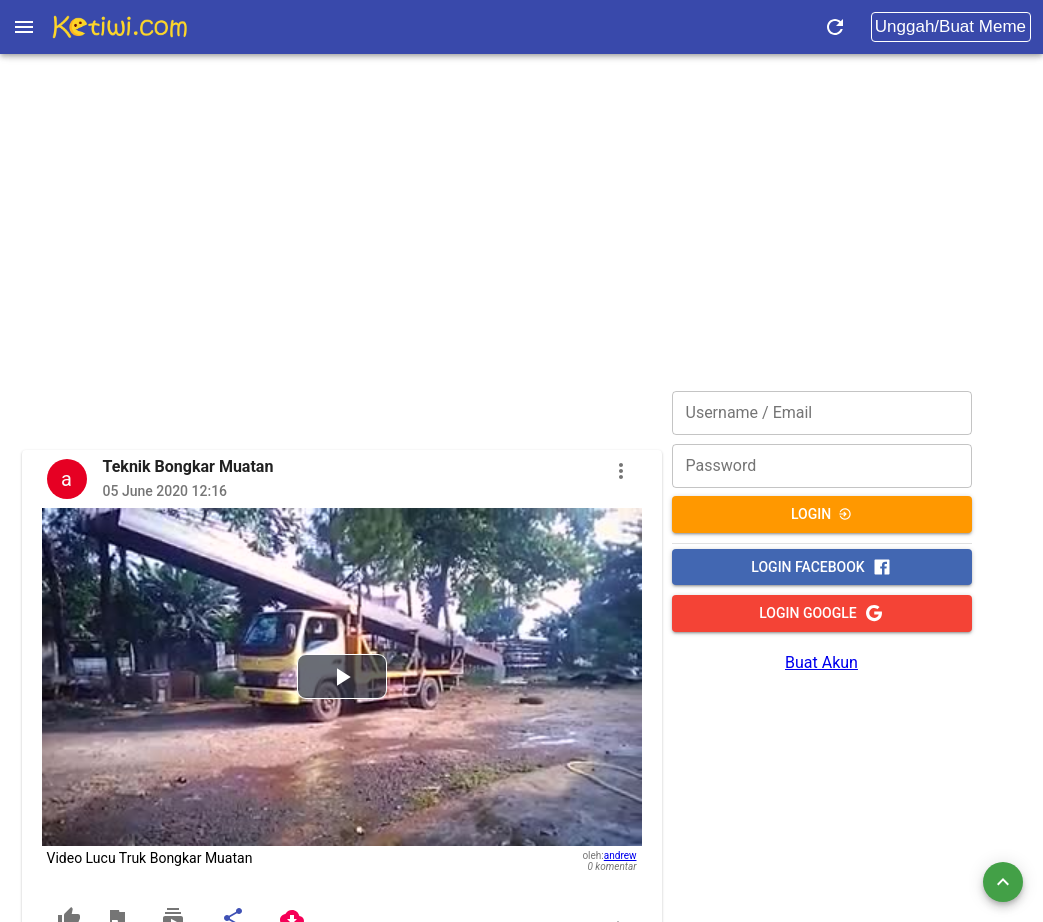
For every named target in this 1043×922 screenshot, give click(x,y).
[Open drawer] (24, 27)
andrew (620, 855)
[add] (1003, 882)
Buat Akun (821, 662)
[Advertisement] (521, 195)
